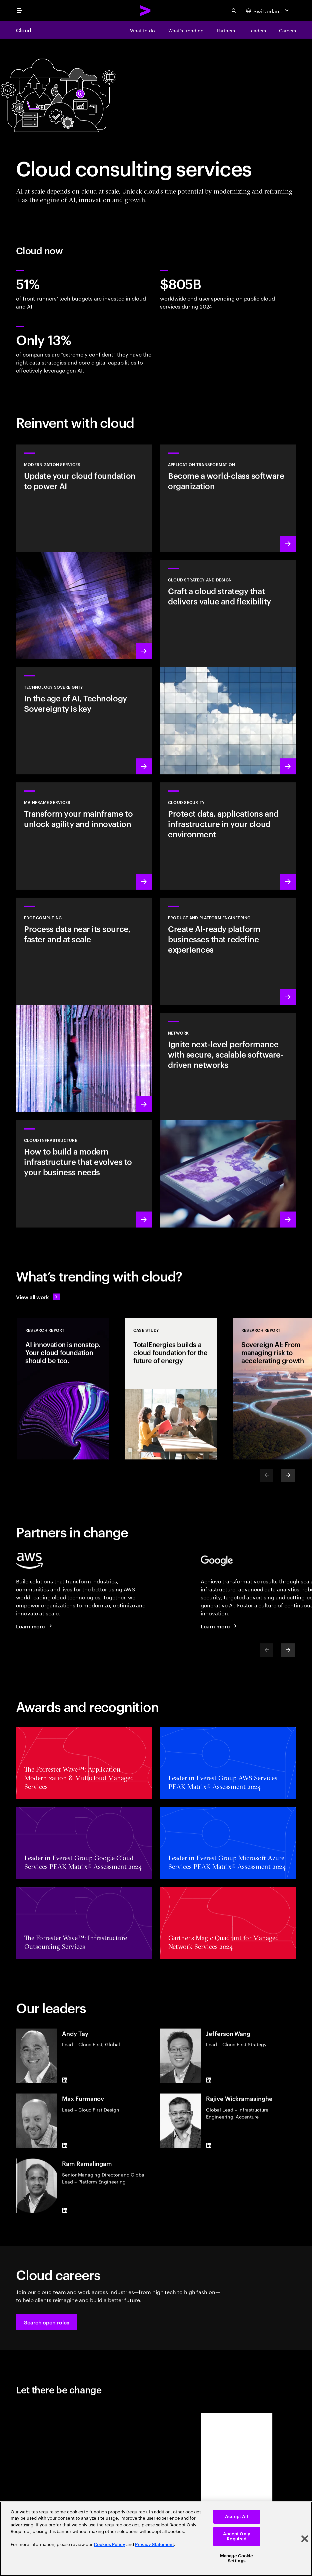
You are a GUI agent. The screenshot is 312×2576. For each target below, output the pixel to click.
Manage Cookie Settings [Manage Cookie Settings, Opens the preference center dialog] (236, 2558)
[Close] (304, 2538)
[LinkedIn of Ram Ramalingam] (65, 2210)
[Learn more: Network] (228, 1120)
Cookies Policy (109, 2544)
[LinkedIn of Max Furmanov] (65, 2145)
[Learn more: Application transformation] (228, 498)
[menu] (19, 11)
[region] (156, 2538)
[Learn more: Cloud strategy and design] (228, 667)
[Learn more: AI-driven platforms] (228, 951)
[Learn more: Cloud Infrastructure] (84, 1174)
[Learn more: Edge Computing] (84, 1005)
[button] (46, 2322)
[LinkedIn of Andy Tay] (65, 2080)
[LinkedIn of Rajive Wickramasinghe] (209, 2145)
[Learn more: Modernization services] (84, 551)
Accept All (236, 2516)
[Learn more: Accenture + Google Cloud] (220, 1626)
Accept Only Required (236, 2536)
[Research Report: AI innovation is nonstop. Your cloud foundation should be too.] (63, 1388)
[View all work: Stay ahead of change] (38, 1297)
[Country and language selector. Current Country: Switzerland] (268, 11)
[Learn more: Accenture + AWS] (35, 1626)
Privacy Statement (154, 2544)
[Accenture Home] (146, 11)
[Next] (288, 1475)
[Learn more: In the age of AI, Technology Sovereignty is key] (84, 720)
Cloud (23, 30)
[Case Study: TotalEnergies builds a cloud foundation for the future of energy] (171, 1388)
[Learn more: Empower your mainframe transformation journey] (84, 836)
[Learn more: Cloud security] (228, 836)
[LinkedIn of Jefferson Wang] (209, 2080)
